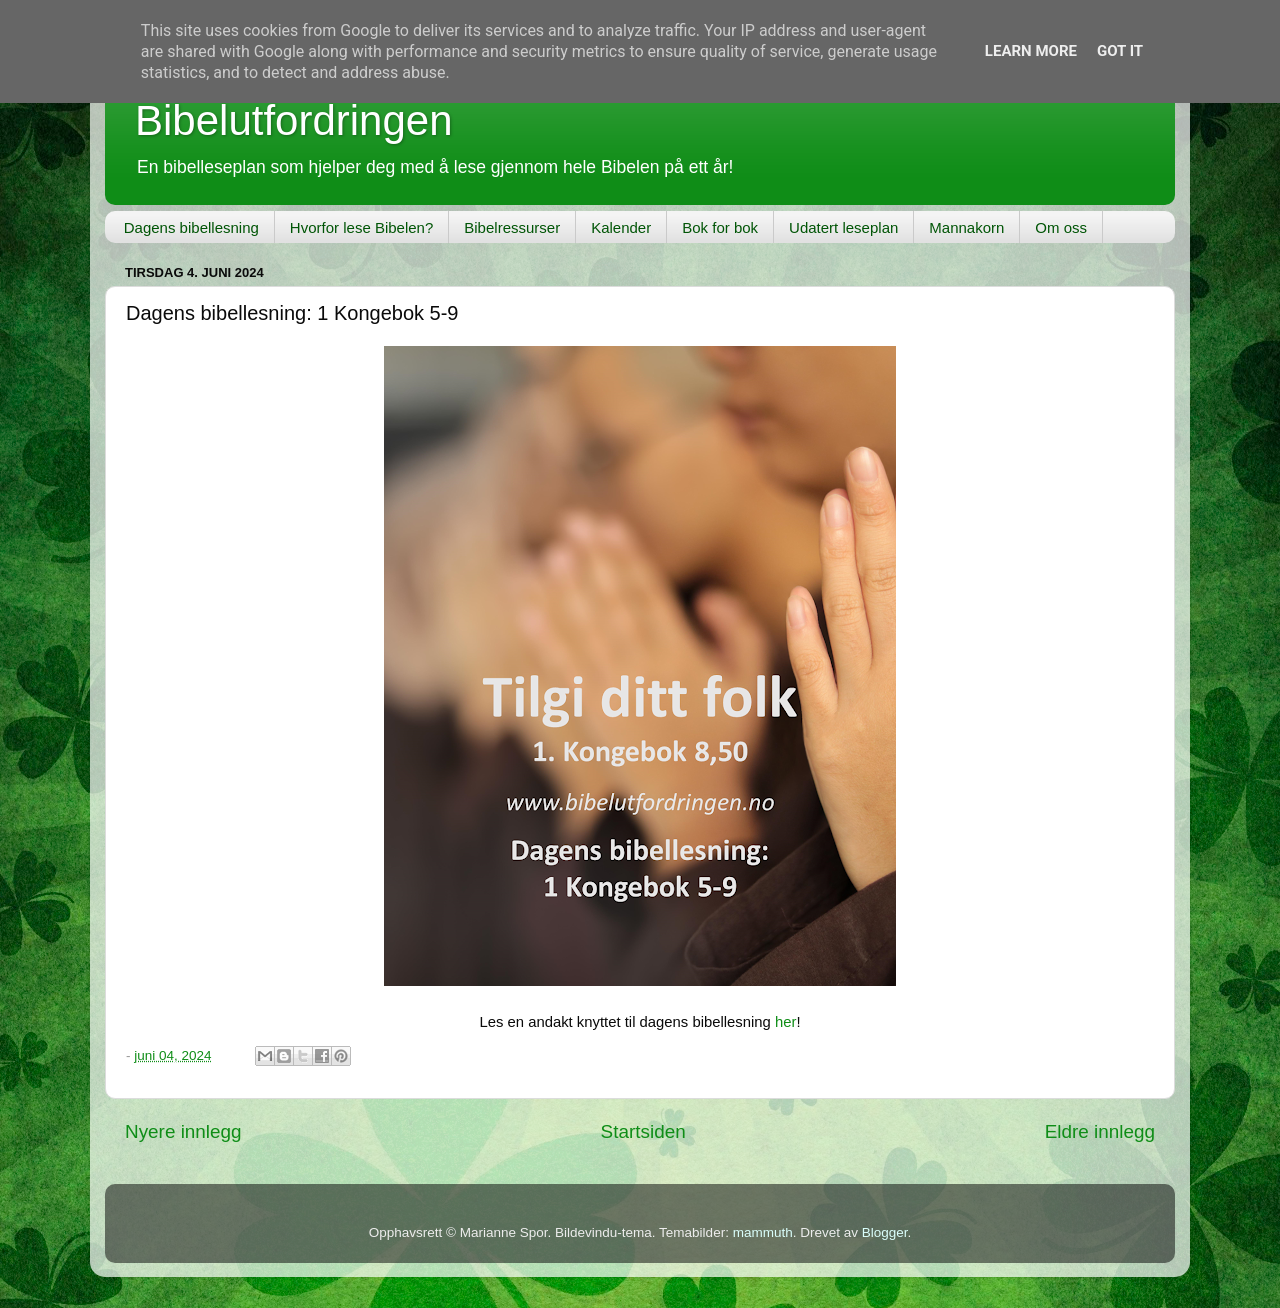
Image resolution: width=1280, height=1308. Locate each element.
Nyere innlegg (183, 1131)
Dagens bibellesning (191, 227)
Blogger (885, 1232)
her (785, 1022)
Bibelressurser (512, 227)
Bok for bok (720, 227)
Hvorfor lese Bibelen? (361, 227)
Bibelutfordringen (294, 120)
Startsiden (643, 1131)
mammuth (763, 1232)
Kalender (621, 227)
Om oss (1061, 227)
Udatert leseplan (843, 227)
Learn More (1031, 51)
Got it (1120, 51)
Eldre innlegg (1100, 1131)
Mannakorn (966, 227)
